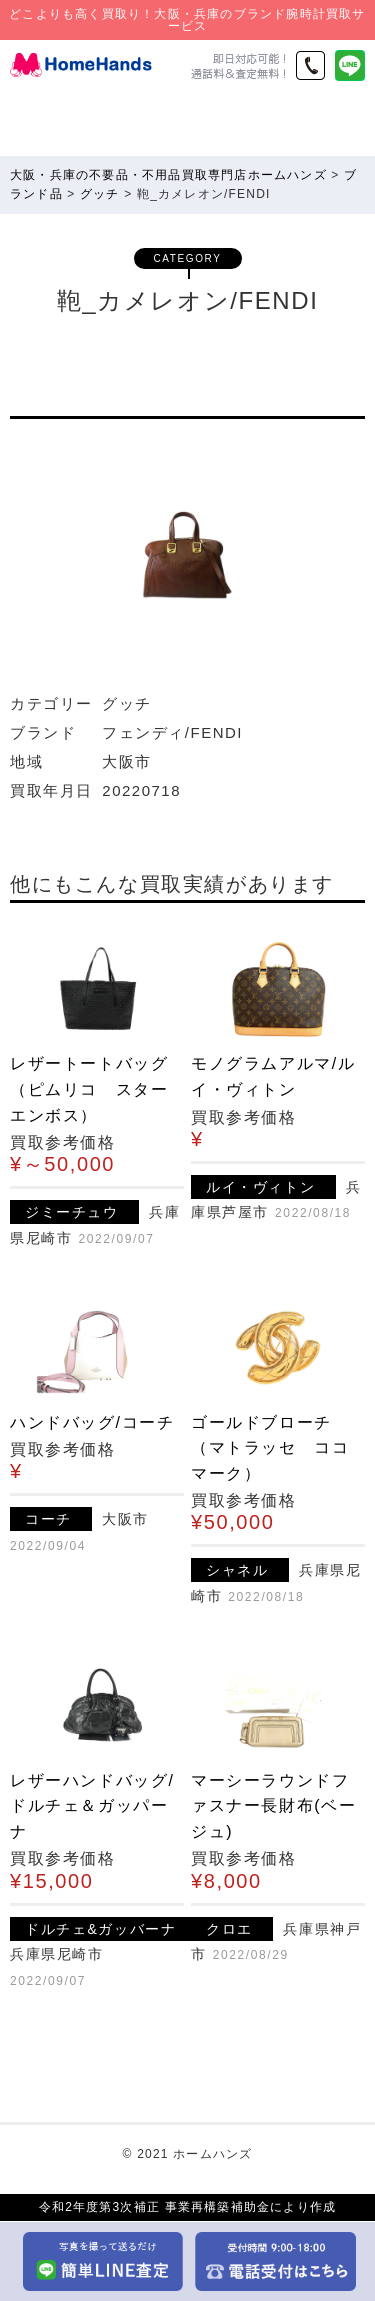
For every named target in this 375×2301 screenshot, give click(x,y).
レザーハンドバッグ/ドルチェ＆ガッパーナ (92, 1806)
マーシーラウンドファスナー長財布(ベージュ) (273, 1806)
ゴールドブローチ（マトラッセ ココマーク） (270, 1448)
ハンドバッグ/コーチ (92, 1422)
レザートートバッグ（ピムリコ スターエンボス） (89, 1089)
